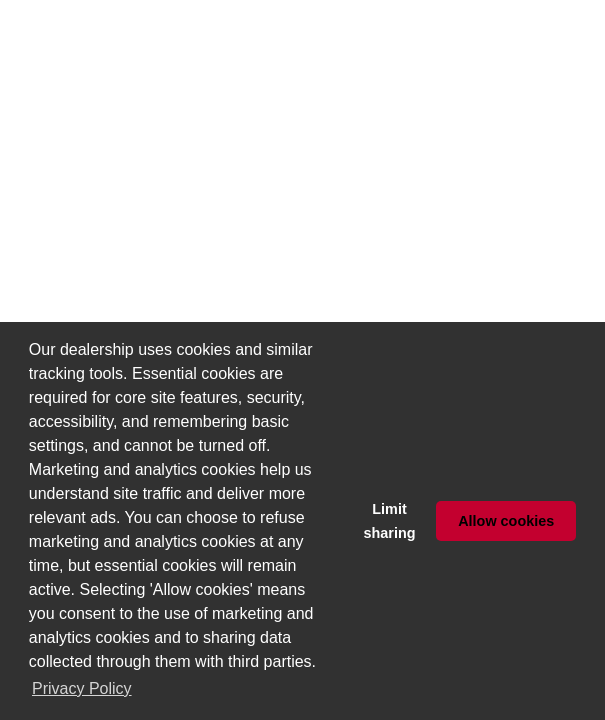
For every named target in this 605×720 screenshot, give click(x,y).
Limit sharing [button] (390, 521)
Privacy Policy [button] (82, 688)
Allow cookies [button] (506, 521)
